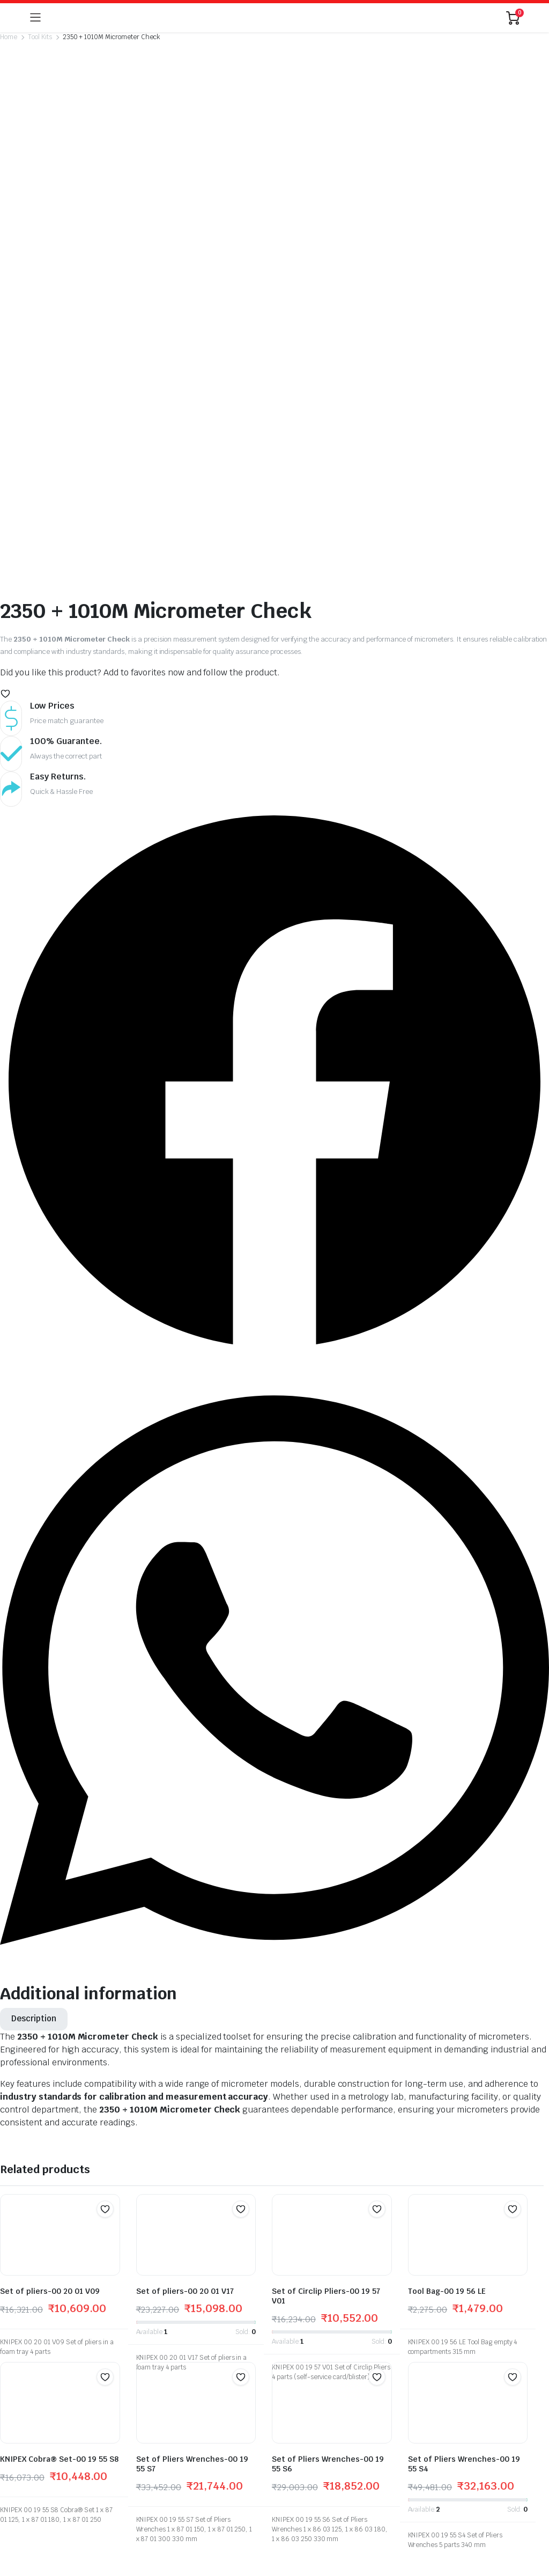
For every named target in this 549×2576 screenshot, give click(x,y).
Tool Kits (40, 37)
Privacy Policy (392, 2329)
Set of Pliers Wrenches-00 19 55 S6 (328, 2119)
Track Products (395, 2299)
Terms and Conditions (407, 2344)
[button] (5, 349)
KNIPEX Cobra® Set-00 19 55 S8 (59, 2114)
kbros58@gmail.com (238, 2360)
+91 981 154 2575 (248, 2304)
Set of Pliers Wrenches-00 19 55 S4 (464, 2119)
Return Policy (392, 2314)
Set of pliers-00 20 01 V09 (50, 1947)
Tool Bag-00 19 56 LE (447, 1947)
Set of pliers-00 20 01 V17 (185, 1947)
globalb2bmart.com (59, 2480)
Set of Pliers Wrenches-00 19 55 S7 (192, 2119)
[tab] (34, 1675)
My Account (389, 2284)
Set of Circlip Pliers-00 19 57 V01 (326, 1951)
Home (8, 37)
